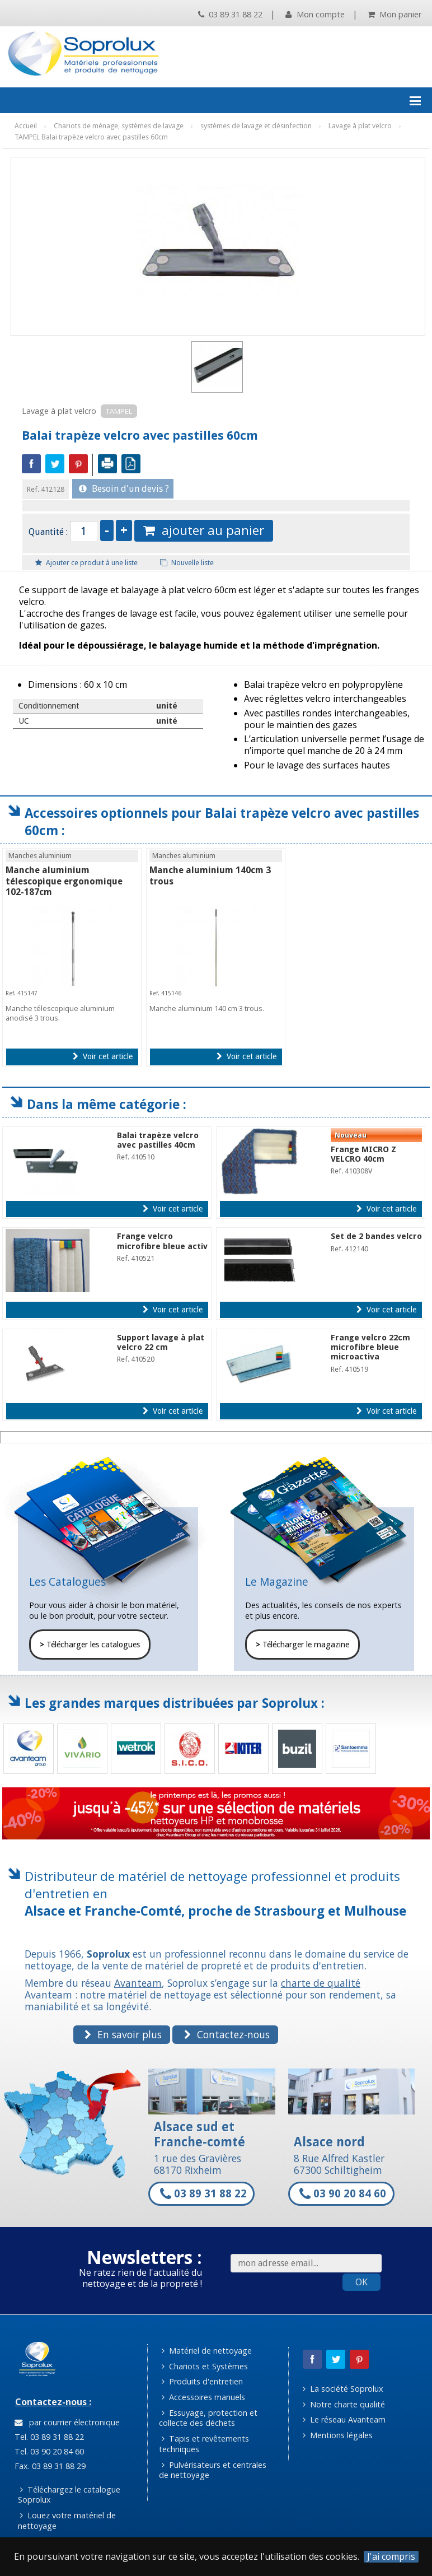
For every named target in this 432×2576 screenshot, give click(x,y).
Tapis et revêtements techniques (204, 2443)
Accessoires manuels (203, 2397)
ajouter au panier (203, 530)
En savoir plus (123, 2034)
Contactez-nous (227, 2034)
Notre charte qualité (344, 2404)
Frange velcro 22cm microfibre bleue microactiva (370, 1347)
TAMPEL (119, 411)
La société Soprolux (343, 2388)
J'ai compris (391, 2557)
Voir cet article (103, 1056)
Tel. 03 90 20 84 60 (48, 2451)
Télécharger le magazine (302, 1644)
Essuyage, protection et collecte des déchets (208, 2418)
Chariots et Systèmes (205, 2366)
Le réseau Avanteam (344, 2419)
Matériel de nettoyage (207, 2350)
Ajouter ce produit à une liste (86, 562)
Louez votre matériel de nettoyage (67, 2520)
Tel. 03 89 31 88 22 (48, 2436)
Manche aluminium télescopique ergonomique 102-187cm (64, 881)
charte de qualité (320, 1983)
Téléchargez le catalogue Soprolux (69, 2494)
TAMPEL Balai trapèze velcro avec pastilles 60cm (91, 137)
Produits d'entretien (202, 2381)
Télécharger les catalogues (90, 1644)
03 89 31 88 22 (230, 14)
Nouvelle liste (187, 562)
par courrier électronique (67, 2422)
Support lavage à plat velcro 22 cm (160, 1342)
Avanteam (138, 1983)
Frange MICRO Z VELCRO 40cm (363, 1154)
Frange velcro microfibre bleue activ (162, 1241)
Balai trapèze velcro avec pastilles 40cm (158, 1140)
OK (361, 2282)
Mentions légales (338, 2435)
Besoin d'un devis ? (124, 488)
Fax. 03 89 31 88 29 (49, 2466)
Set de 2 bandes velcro (376, 1236)
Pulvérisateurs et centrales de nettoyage (212, 2470)
